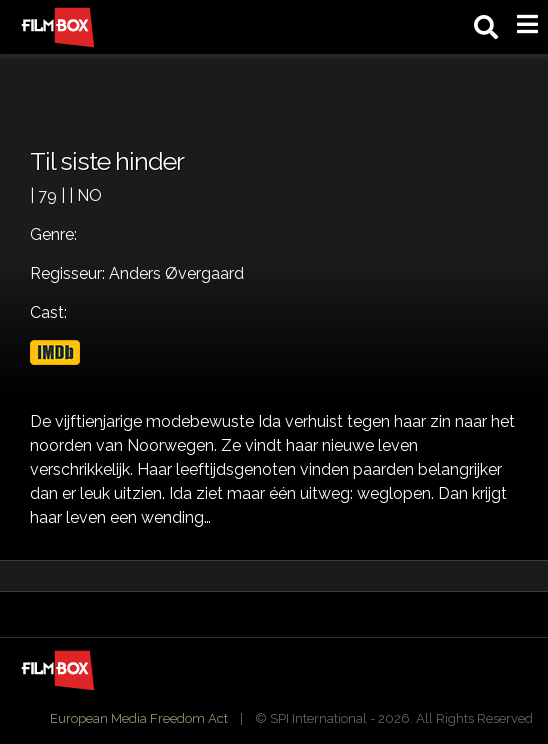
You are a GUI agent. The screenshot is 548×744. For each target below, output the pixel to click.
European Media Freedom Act (139, 718)
